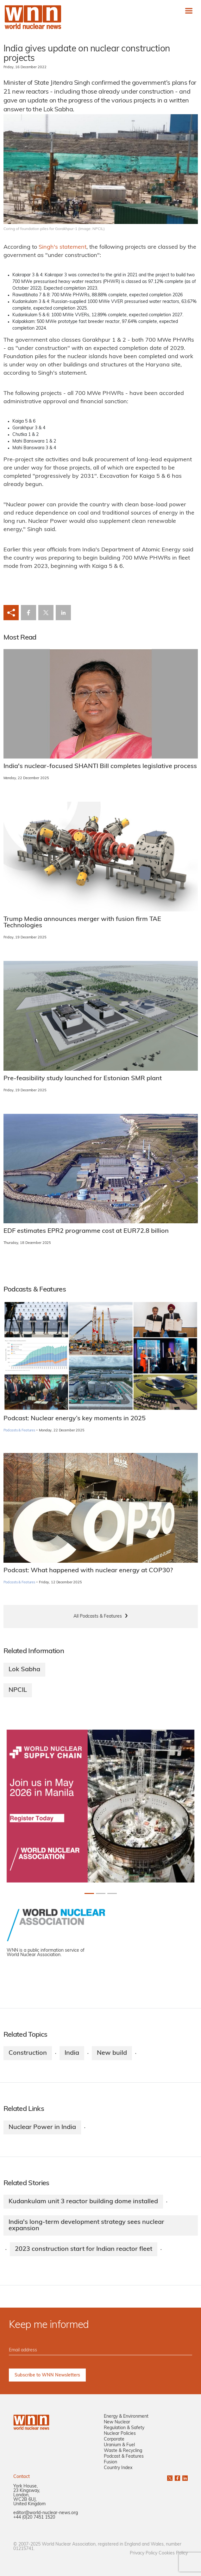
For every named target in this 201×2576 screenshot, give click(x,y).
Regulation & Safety (124, 2428)
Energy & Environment (126, 2416)
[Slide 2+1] (112, 1893)
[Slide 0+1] (89, 1893)
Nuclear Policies (120, 2433)
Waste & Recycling (123, 2450)
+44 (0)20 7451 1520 (34, 2517)
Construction (28, 2053)
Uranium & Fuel (119, 2445)
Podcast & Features (124, 2456)
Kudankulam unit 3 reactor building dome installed (83, 2201)
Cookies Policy (173, 2553)
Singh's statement (62, 247)
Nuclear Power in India (42, 2127)
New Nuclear (117, 2422)
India (72, 2053)
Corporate (114, 2439)
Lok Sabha (24, 1669)
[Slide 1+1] (100, 1893)
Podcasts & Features (19, 1430)
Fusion (110, 2462)
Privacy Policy (143, 2553)
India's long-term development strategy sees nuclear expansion (86, 2225)
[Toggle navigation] (189, 10)
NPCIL (18, 1690)
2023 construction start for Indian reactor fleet (83, 2249)
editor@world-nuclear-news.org (45, 2513)
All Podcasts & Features (97, 1616)
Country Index (118, 2468)
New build (112, 2053)
